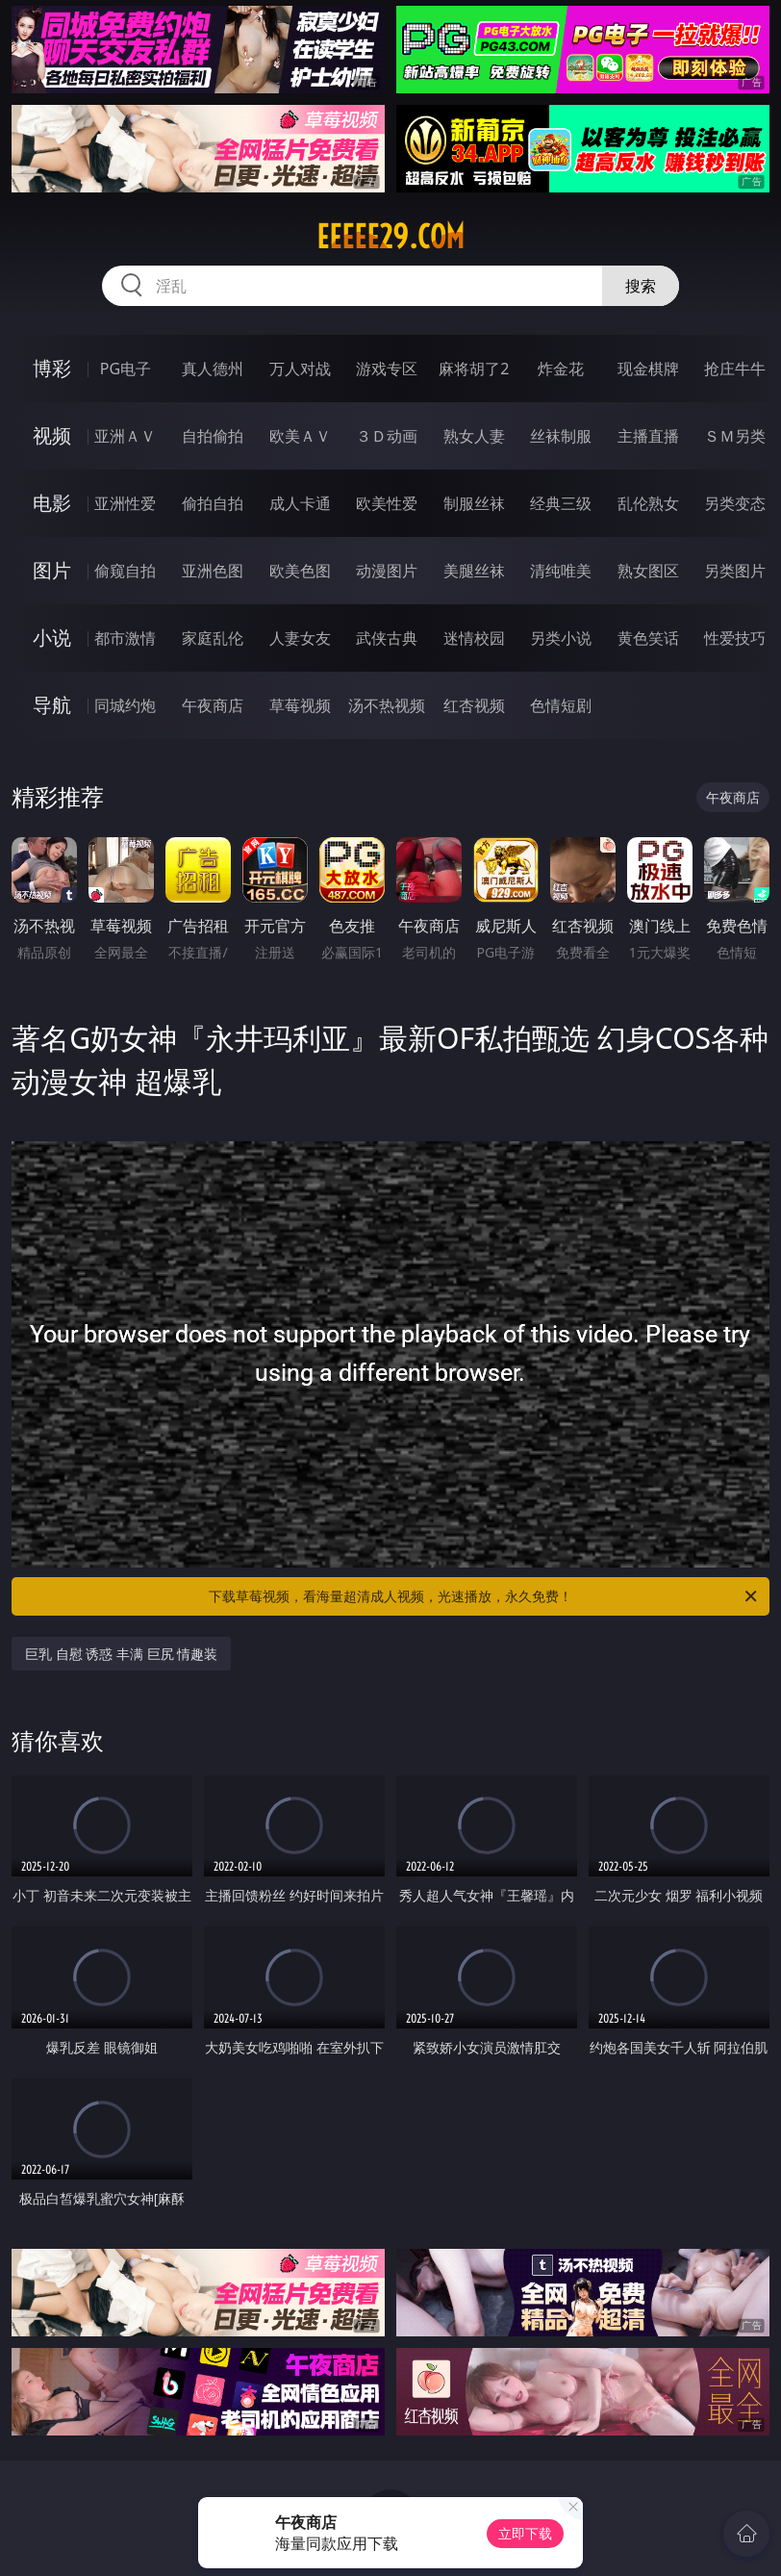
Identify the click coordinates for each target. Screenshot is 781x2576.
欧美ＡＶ (300, 435)
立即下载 (525, 2533)
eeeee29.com (390, 236)
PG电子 (125, 368)
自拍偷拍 (212, 435)
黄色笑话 (648, 638)
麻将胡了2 (474, 368)
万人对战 (300, 368)
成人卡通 (300, 503)
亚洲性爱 (125, 503)
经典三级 (561, 503)
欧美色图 (300, 570)
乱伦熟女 (648, 503)
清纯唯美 (561, 570)
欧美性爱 (386, 503)
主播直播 (648, 435)
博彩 (52, 368)
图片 (52, 570)
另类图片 (735, 570)
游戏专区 (386, 368)
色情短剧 (561, 705)
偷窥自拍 (125, 570)
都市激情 (125, 638)
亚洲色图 (212, 570)
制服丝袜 (474, 503)
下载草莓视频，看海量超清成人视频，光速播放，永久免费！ (484, 1596)
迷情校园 (474, 638)
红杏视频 (474, 705)
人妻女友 (300, 638)
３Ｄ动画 (386, 435)
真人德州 (212, 368)
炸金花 (561, 368)
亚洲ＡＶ (125, 435)
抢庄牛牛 (735, 368)
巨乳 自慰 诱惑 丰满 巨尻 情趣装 (121, 1654)
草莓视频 (300, 705)
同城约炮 (125, 705)
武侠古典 (386, 638)
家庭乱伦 (212, 638)
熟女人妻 (474, 435)
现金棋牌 (648, 368)
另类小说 (561, 638)
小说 (52, 637)
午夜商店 (212, 705)
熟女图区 (648, 570)
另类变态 (735, 503)
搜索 (640, 285)
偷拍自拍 (212, 503)
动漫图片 (386, 570)
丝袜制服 (561, 435)
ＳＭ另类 (735, 435)
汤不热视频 (386, 705)
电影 (52, 503)
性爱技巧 (735, 638)
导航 (52, 705)
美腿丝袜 (474, 570)
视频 (52, 435)
